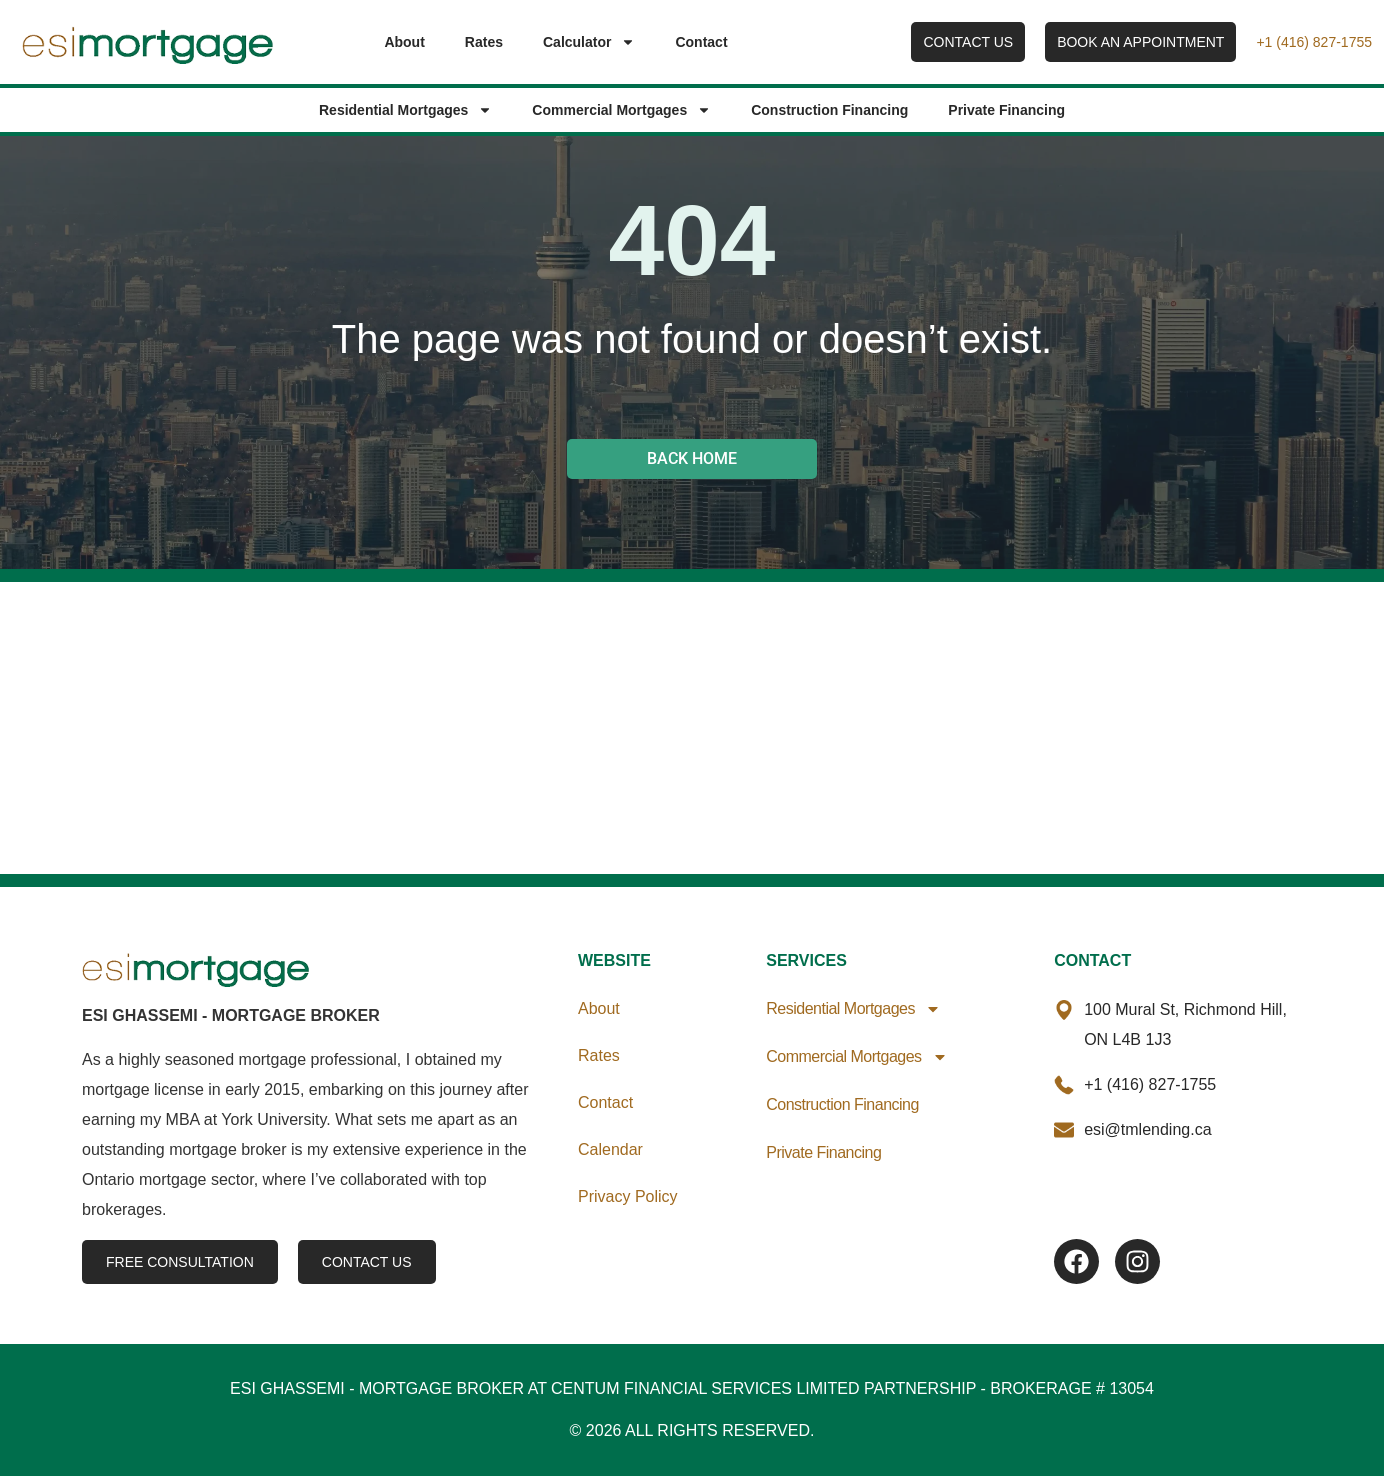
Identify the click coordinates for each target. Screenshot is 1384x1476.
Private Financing (1006, 110)
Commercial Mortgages (621, 110)
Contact (701, 42)
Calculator (589, 42)
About (404, 42)
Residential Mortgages (405, 110)
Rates (484, 42)
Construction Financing (829, 110)
